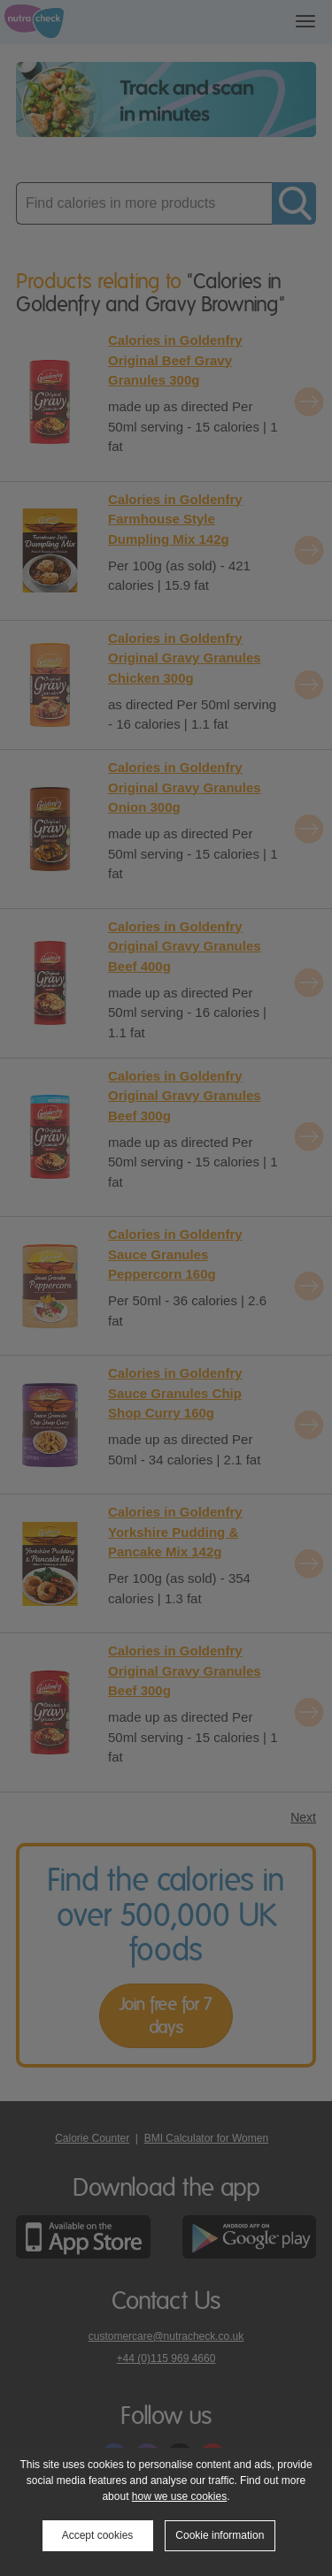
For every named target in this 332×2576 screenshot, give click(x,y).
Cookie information (219, 2535)
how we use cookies (179, 2496)
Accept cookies (98, 2535)
